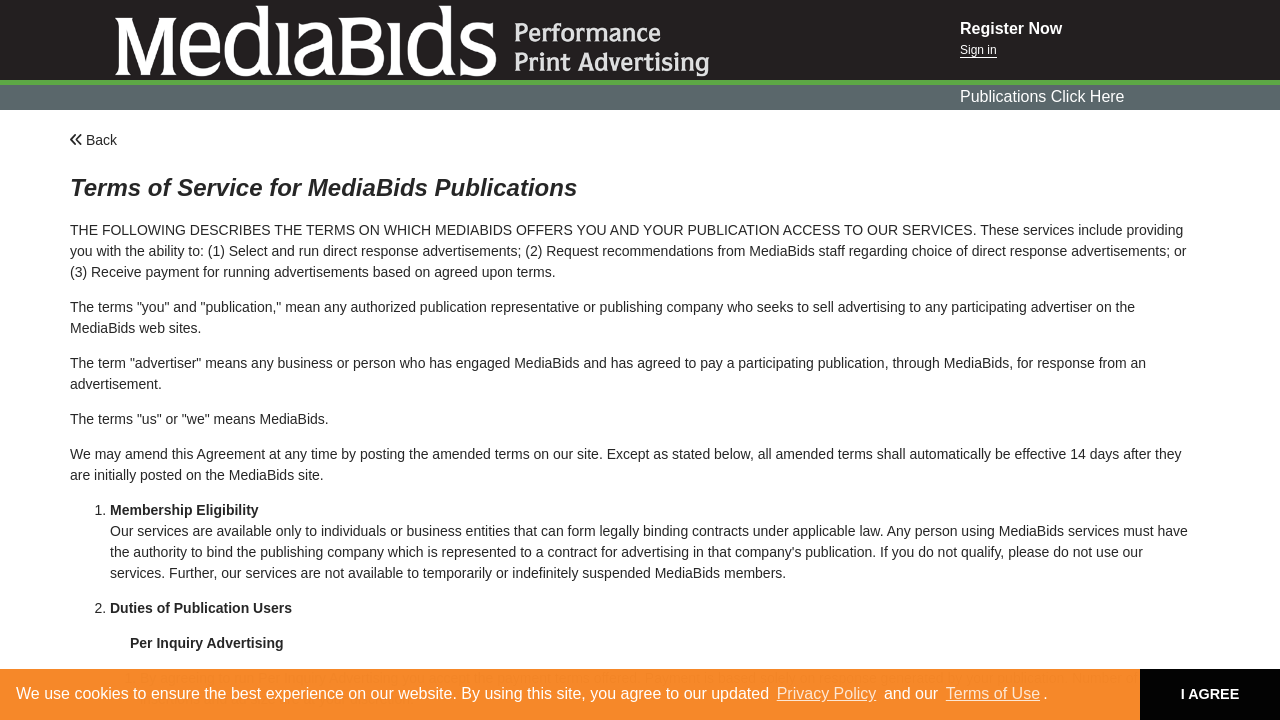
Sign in (978, 50)
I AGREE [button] (1210, 694)
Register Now (1011, 28)
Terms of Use (993, 693)
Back (93, 140)
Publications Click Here (1042, 96)
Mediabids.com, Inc (480, 40)
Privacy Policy (827, 693)
